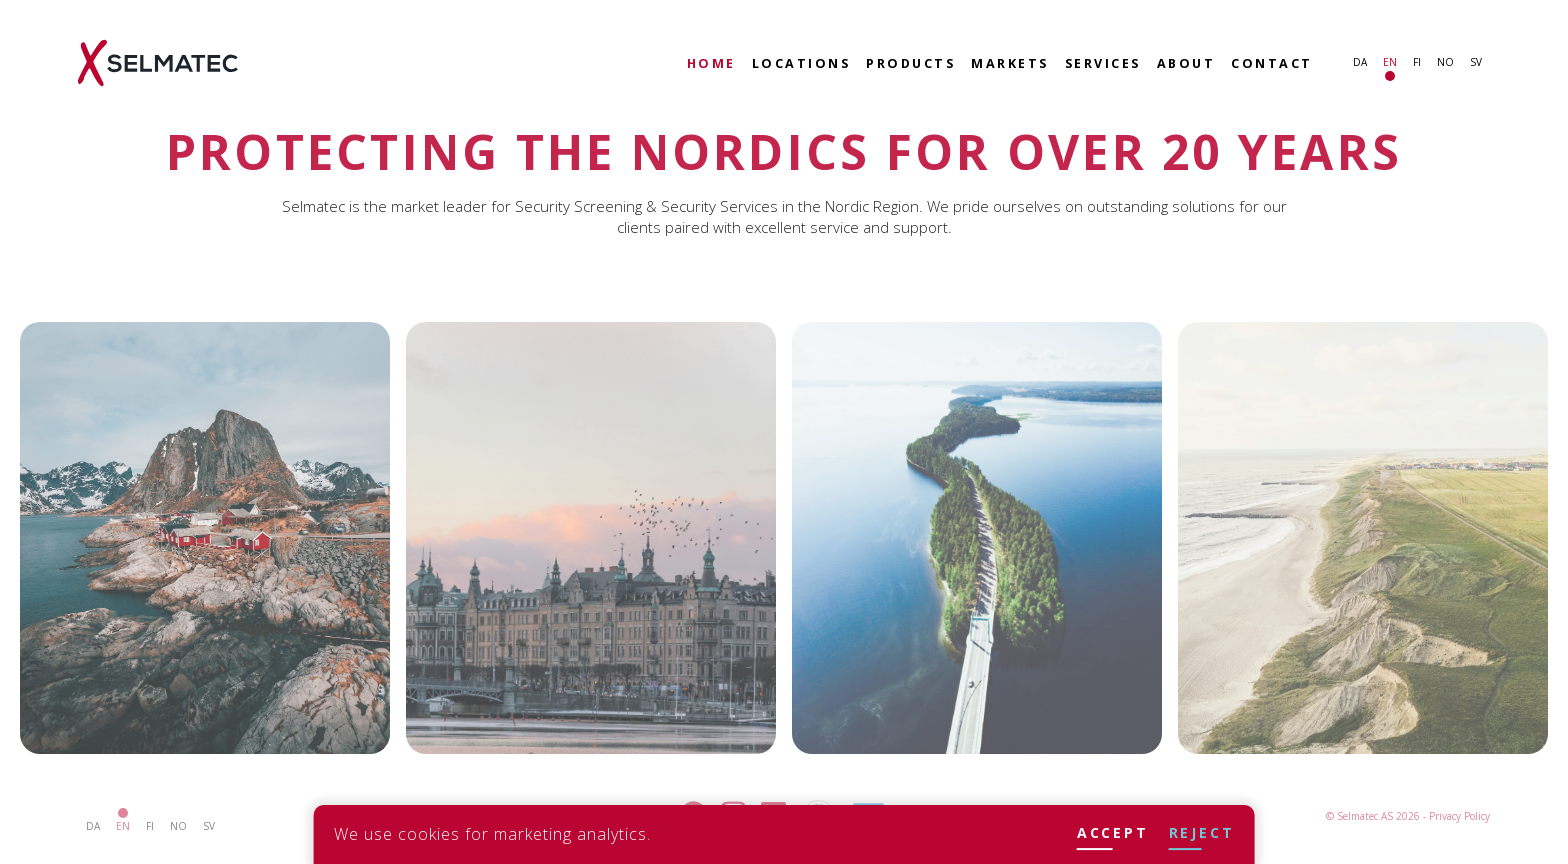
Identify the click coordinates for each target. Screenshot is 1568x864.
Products (910, 63)
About (1186, 63)
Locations (801, 63)
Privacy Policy (1459, 816)
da (1360, 62)
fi (1417, 62)
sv (1476, 62)
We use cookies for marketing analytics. (492, 834)
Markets (1010, 63)
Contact (1272, 63)
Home (711, 63)
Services (1103, 63)
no (1445, 62)
